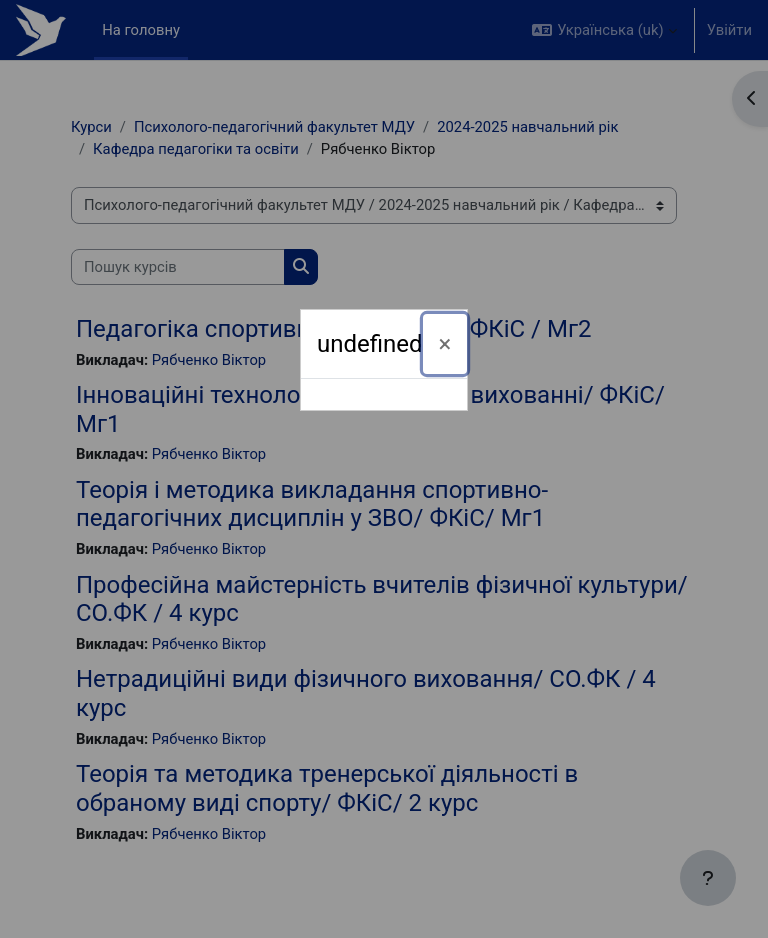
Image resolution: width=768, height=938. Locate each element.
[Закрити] (445, 344)
